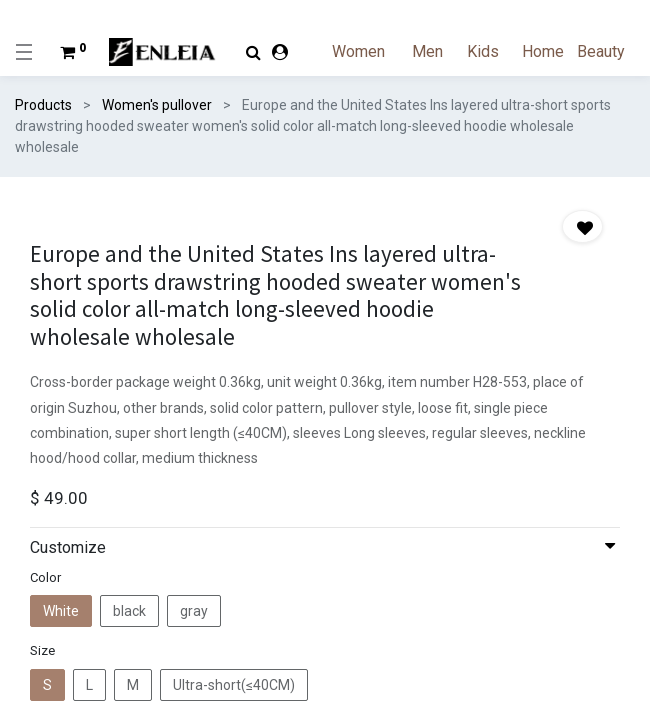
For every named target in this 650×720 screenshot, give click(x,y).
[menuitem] (370, 52)
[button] (582, 226)
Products (43, 105)
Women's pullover (157, 105)
